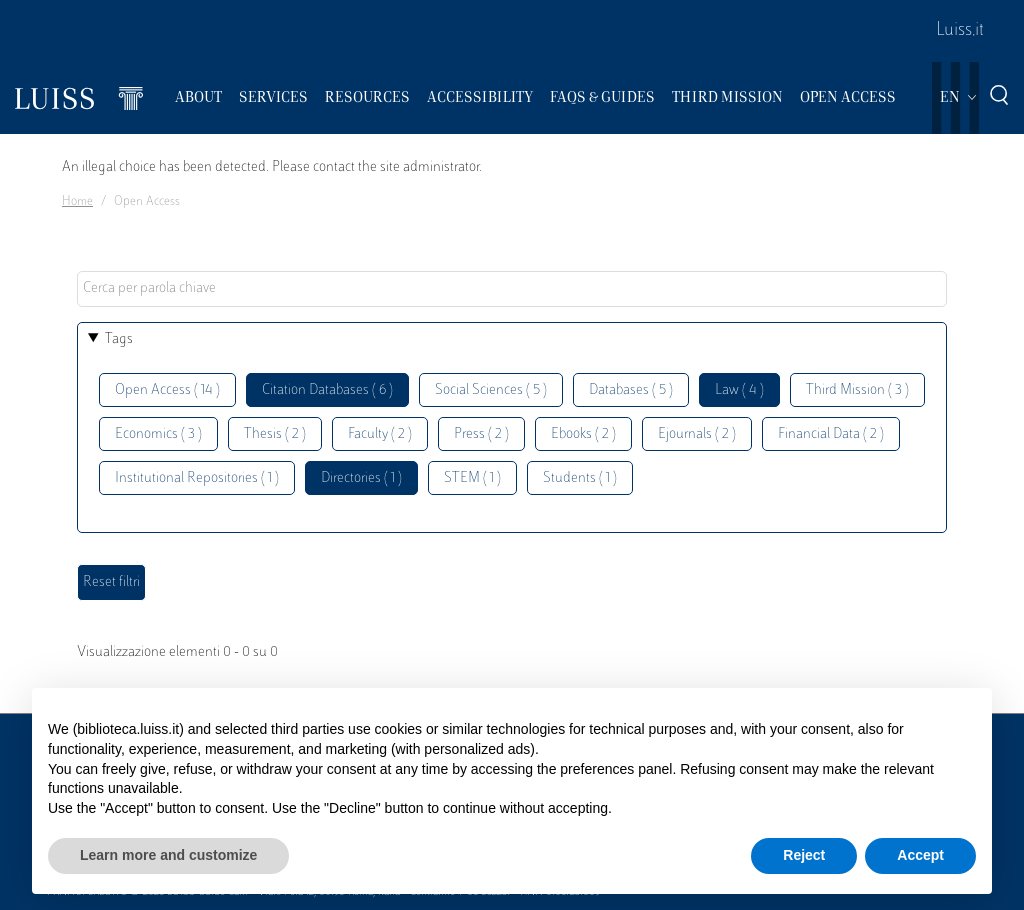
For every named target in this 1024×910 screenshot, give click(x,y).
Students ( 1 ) (580, 478)
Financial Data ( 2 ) (831, 434)
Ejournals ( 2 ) (697, 434)
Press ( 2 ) (481, 434)
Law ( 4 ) (739, 390)
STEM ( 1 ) (472, 478)
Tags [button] (119, 339)
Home (77, 202)
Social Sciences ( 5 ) (491, 390)
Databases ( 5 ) (631, 390)
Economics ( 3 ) (158, 434)
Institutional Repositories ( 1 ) (197, 478)
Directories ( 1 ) (361, 478)
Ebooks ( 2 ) (583, 434)
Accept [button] (920, 855)
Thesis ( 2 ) (275, 434)
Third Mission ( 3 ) (857, 390)
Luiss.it (960, 31)
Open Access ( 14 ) (167, 390)
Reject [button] (804, 855)
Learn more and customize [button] (168, 855)
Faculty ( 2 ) (380, 434)
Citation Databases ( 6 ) (327, 390)
